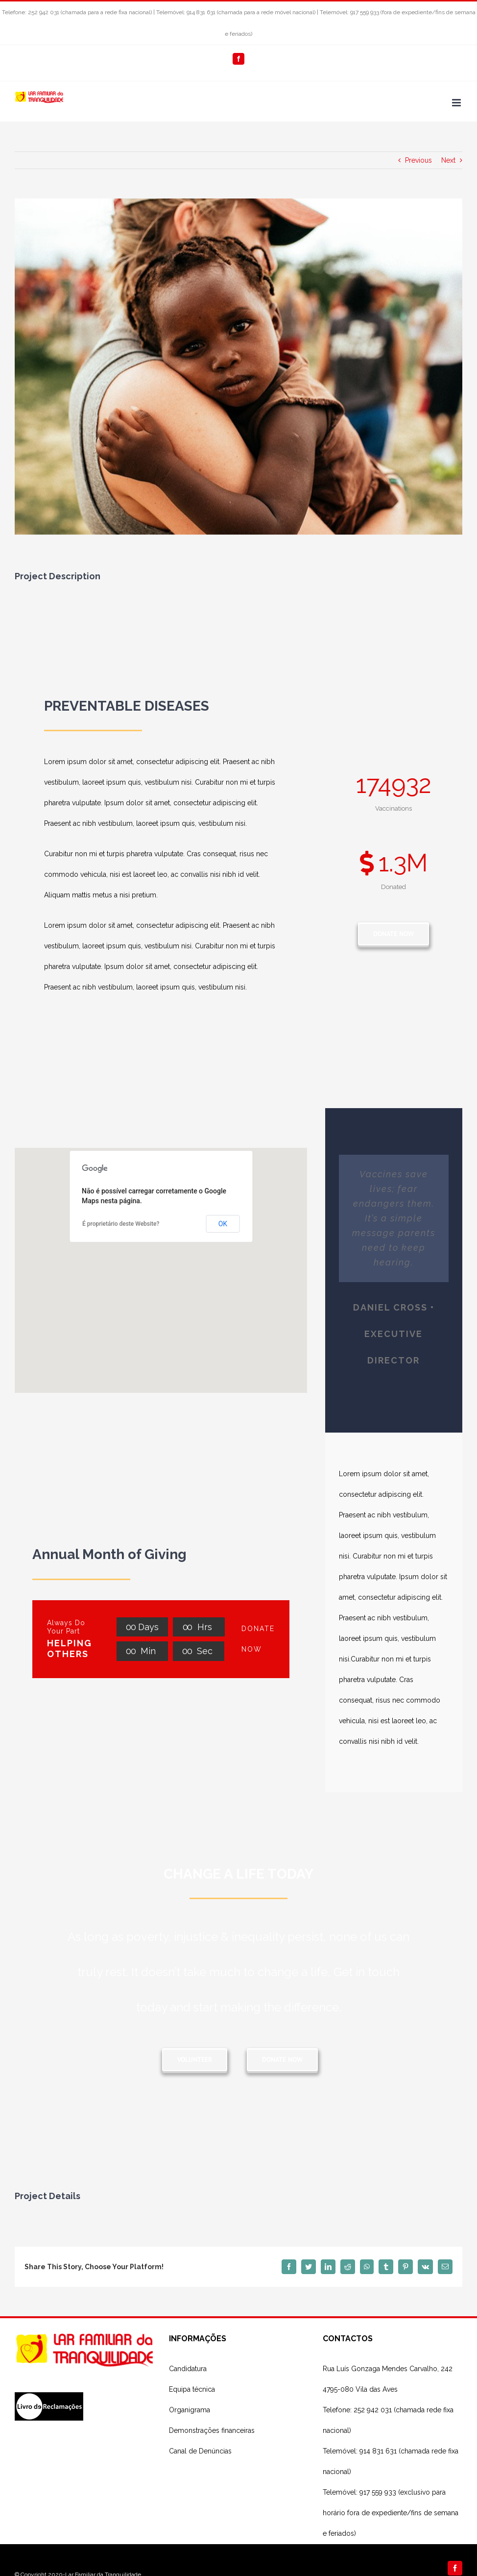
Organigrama (189, 2410)
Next (448, 160)
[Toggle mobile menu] (457, 103)
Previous (418, 160)
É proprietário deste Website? (120, 1223)
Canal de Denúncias (200, 2451)
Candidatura (188, 2369)
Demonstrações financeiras (212, 2430)
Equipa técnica (192, 2389)
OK (222, 1224)
